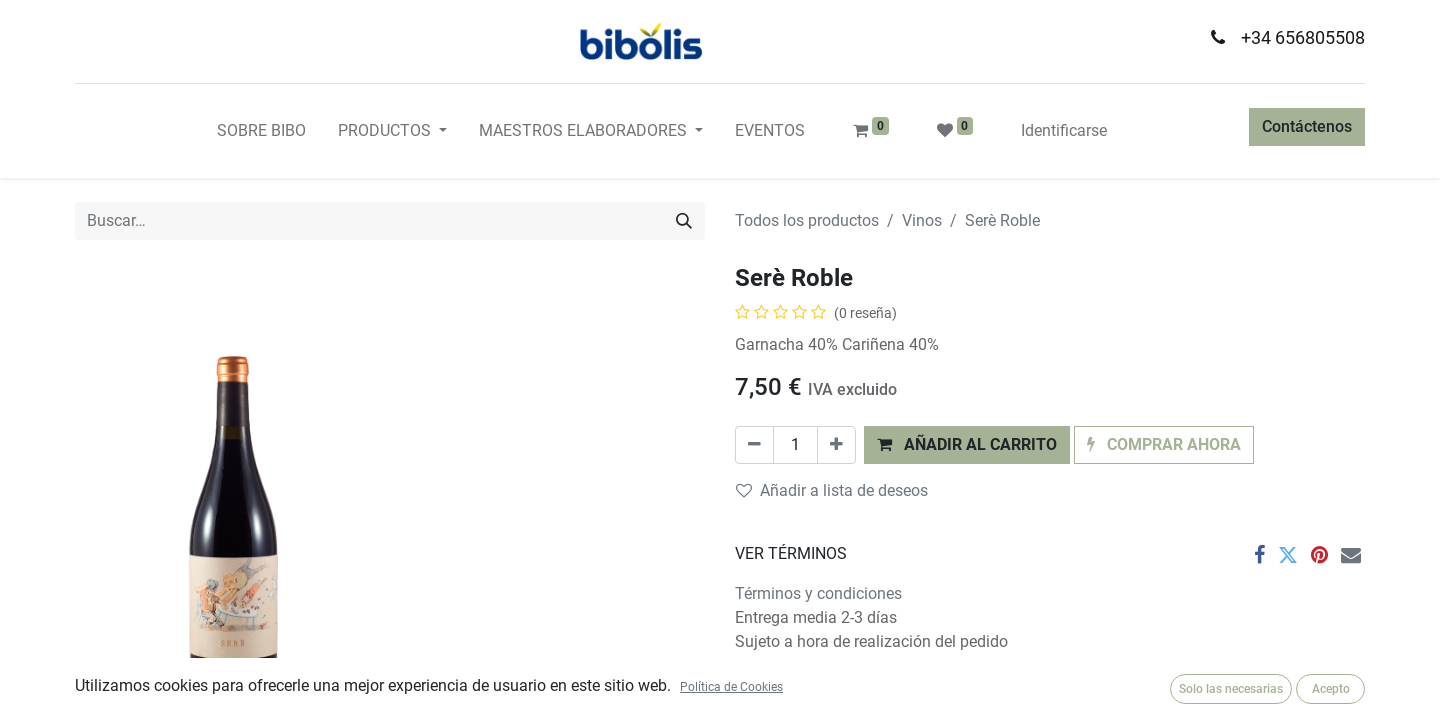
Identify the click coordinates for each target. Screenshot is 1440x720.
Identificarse (1064, 130)
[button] (967, 445)
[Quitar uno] (754, 445)
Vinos (922, 220)
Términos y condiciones (818, 593)
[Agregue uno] (836, 445)
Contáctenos (1307, 126)
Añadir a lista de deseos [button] (832, 490)
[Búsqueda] (684, 221)
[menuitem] (261, 131)
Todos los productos (807, 220)
